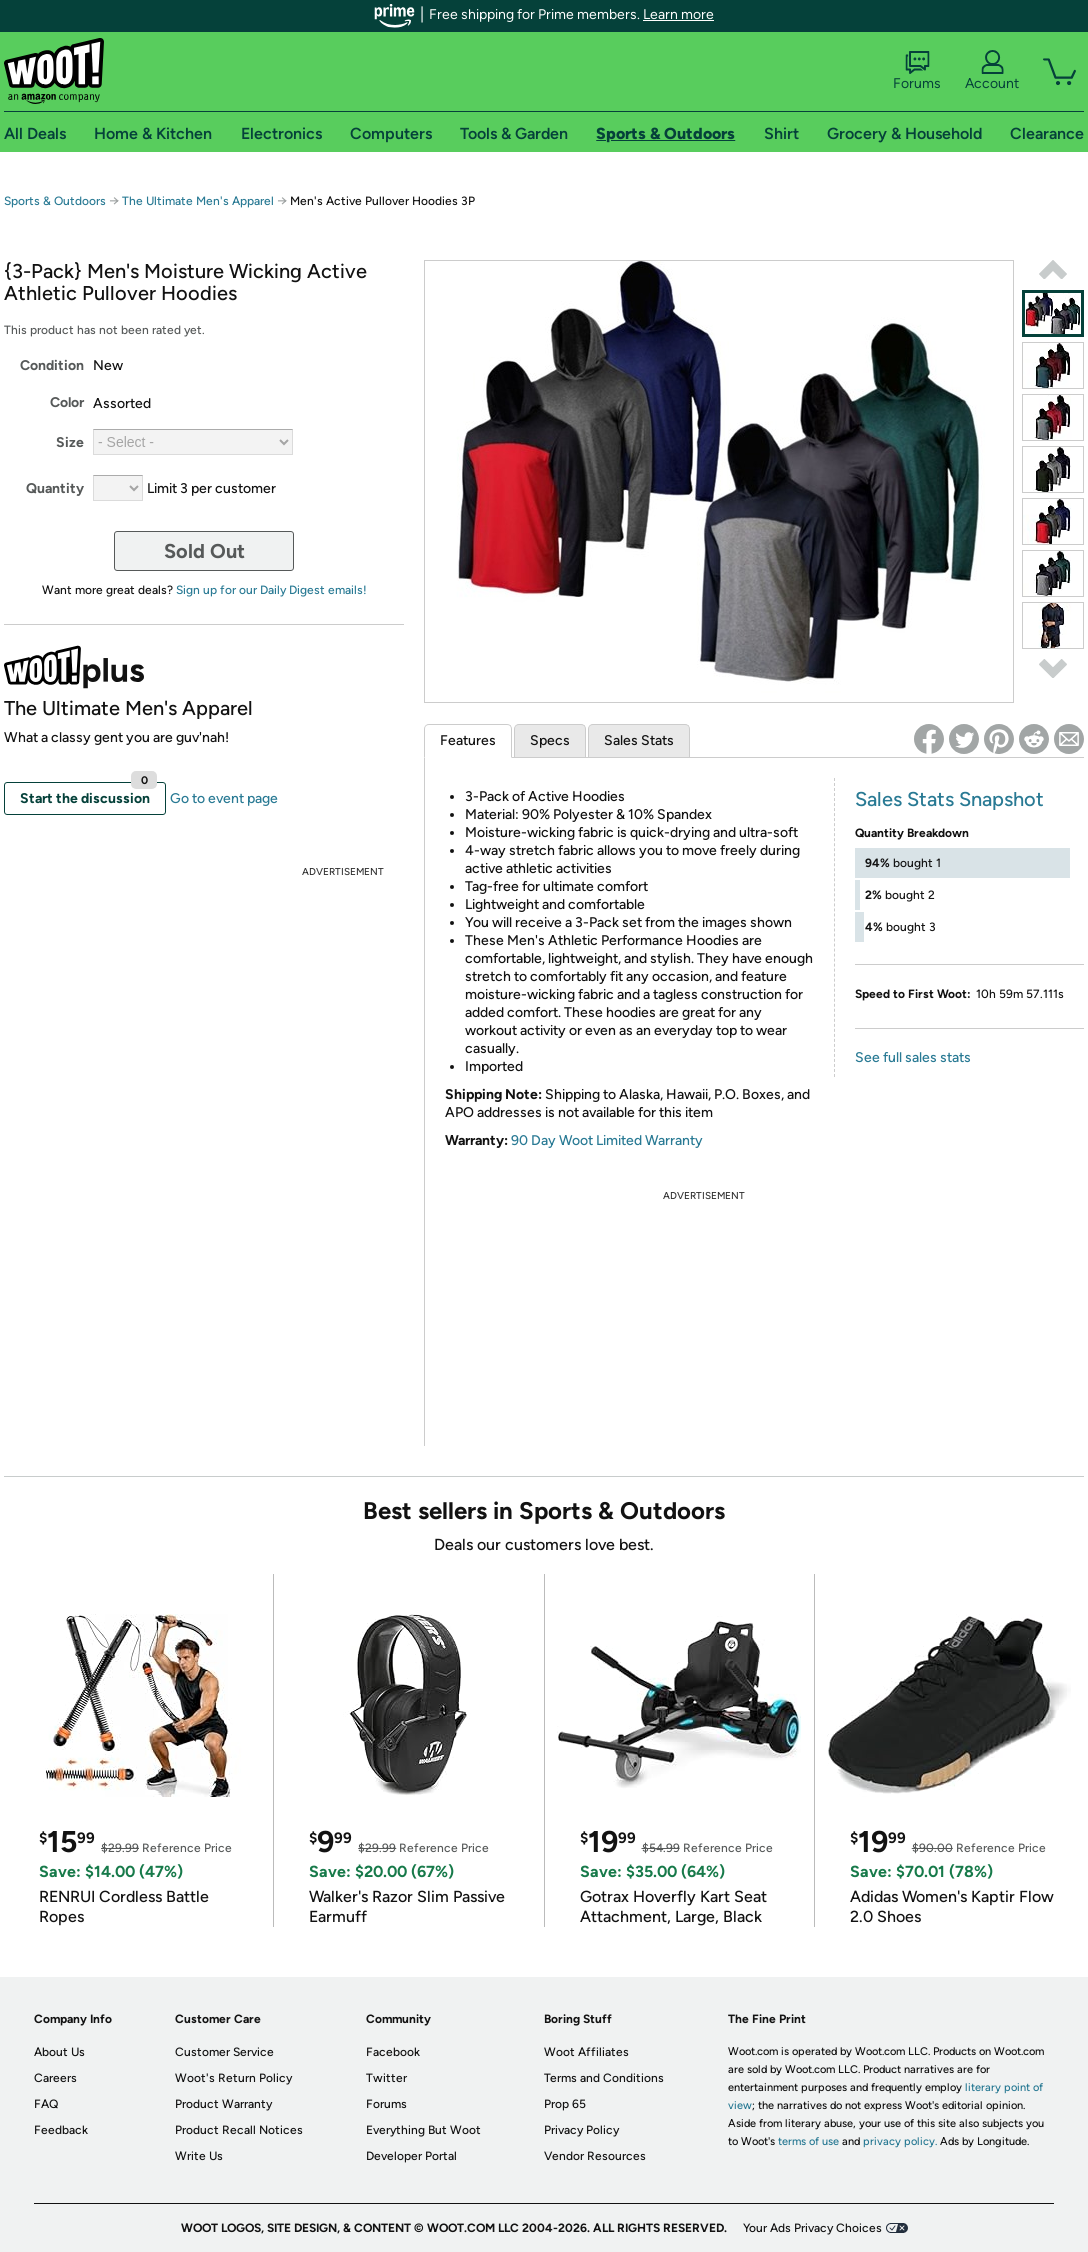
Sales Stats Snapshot (949, 799)
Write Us (199, 2156)
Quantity (55, 488)
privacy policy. (900, 2141)
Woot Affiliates (586, 2052)
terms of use (808, 2141)
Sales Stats (639, 740)
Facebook (393, 2052)
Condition (52, 365)
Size (70, 442)
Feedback (61, 2130)
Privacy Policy (581, 2130)
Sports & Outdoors (55, 201)
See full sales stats (913, 1057)
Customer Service (224, 2052)
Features (468, 740)
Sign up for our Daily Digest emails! (271, 590)
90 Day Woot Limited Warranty (607, 1140)
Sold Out (204, 551)
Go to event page (224, 798)
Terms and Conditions (604, 2078)
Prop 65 (565, 2104)
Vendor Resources (595, 2156)
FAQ (46, 2104)
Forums (917, 71)
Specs (550, 740)
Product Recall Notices (239, 2130)
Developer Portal (411, 2156)
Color (67, 402)
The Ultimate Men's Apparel (198, 201)
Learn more (678, 14)
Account (992, 71)
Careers (55, 2078)
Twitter (386, 2078)
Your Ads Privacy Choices (812, 2228)
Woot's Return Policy (233, 2078)
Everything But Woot (423, 2130)
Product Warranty (223, 2104)
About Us (59, 2052)
